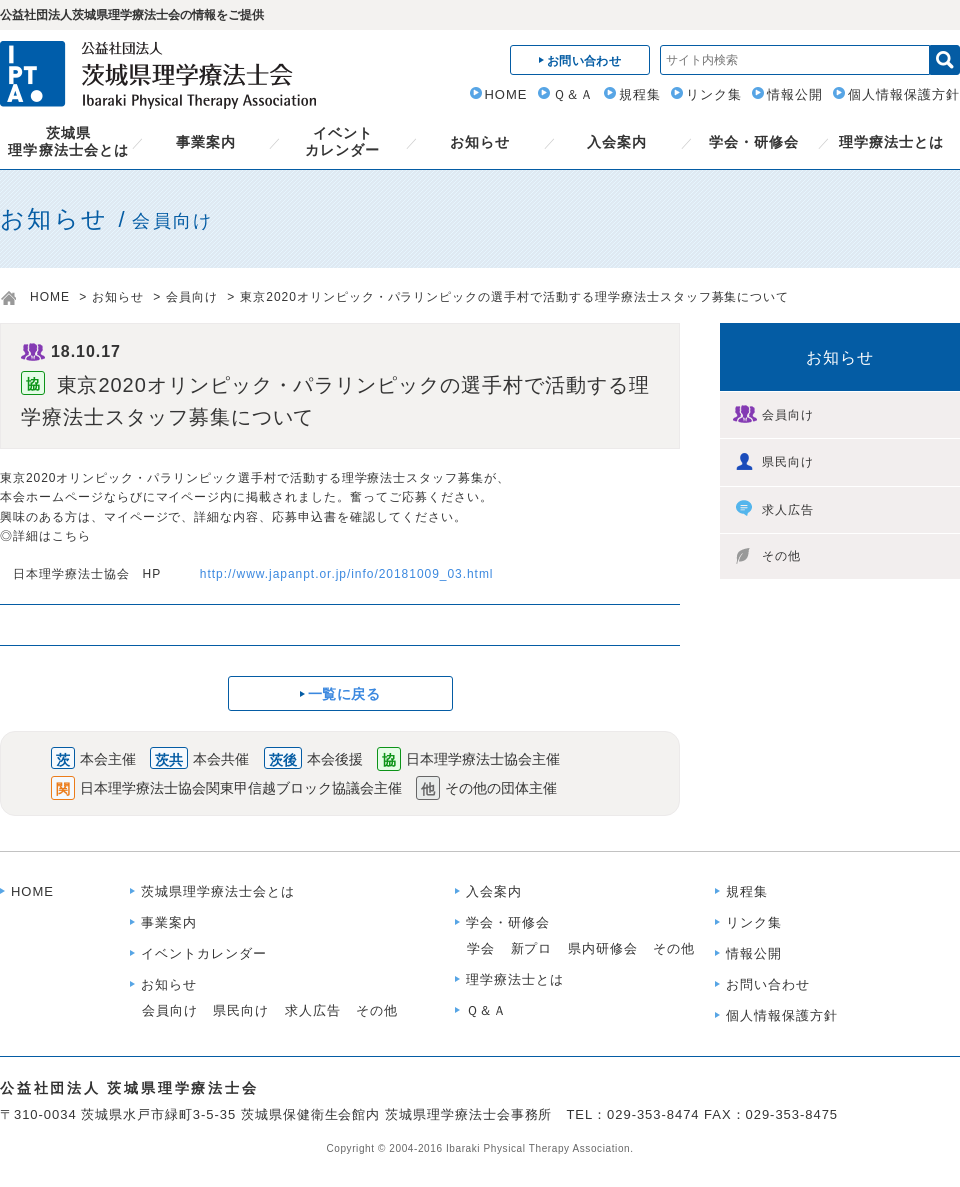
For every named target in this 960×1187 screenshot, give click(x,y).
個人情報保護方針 (904, 94)
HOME (506, 94)
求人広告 (773, 509)
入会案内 (617, 142)
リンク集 (714, 94)
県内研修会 (603, 948)
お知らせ (480, 142)
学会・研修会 (754, 142)
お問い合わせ (768, 984)
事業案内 (206, 142)
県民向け (773, 461)
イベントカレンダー (342, 141)
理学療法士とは (891, 142)
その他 (767, 556)
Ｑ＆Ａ (573, 94)
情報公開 (795, 94)
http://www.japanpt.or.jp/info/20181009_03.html (347, 574)
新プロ (532, 948)
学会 (481, 948)
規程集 (640, 94)
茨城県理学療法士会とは (68, 141)
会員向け (192, 297)
